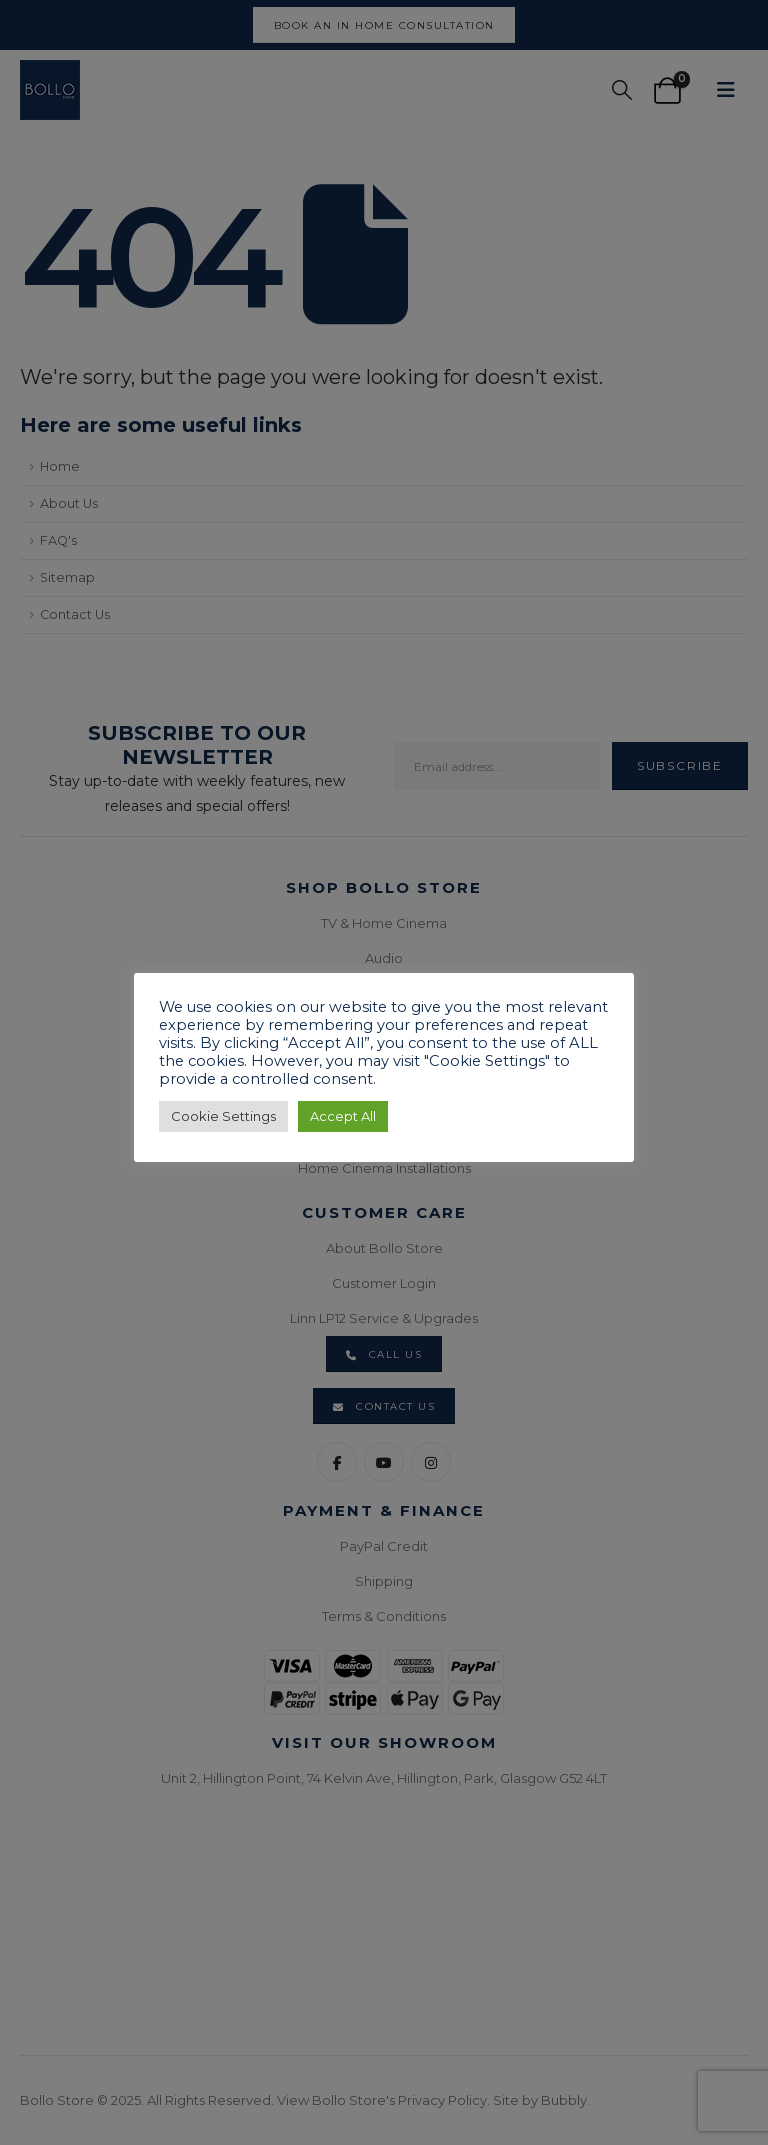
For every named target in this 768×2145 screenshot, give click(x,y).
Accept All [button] (343, 1116)
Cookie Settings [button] (223, 1116)
